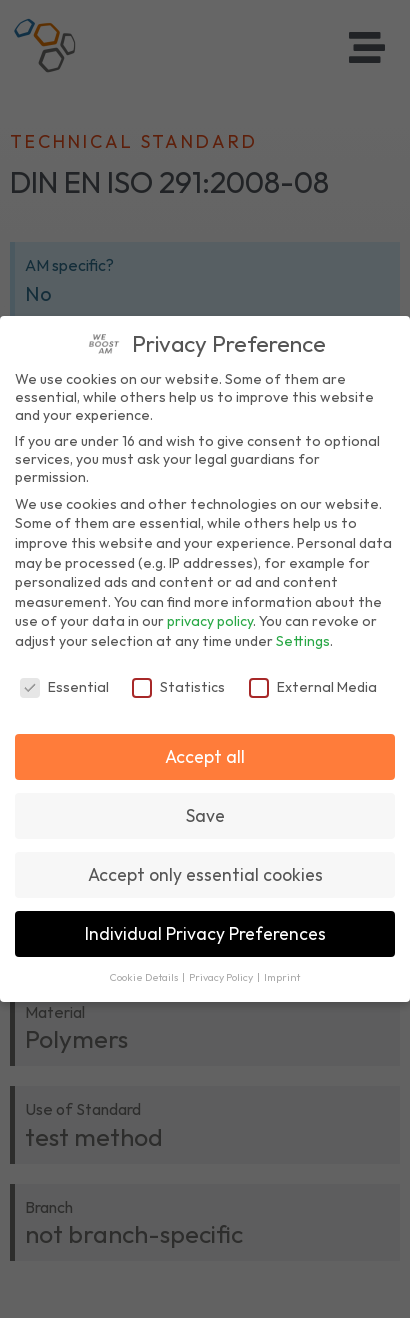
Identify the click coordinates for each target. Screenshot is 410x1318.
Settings (303, 641)
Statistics (178, 687)
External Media (313, 687)
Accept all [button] (205, 756)
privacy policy (210, 621)
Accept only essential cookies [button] (205, 874)
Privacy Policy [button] (222, 977)
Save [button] (205, 815)
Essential (64, 687)
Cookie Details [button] (145, 977)
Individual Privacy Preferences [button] (205, 933)
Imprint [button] (282, 977)
